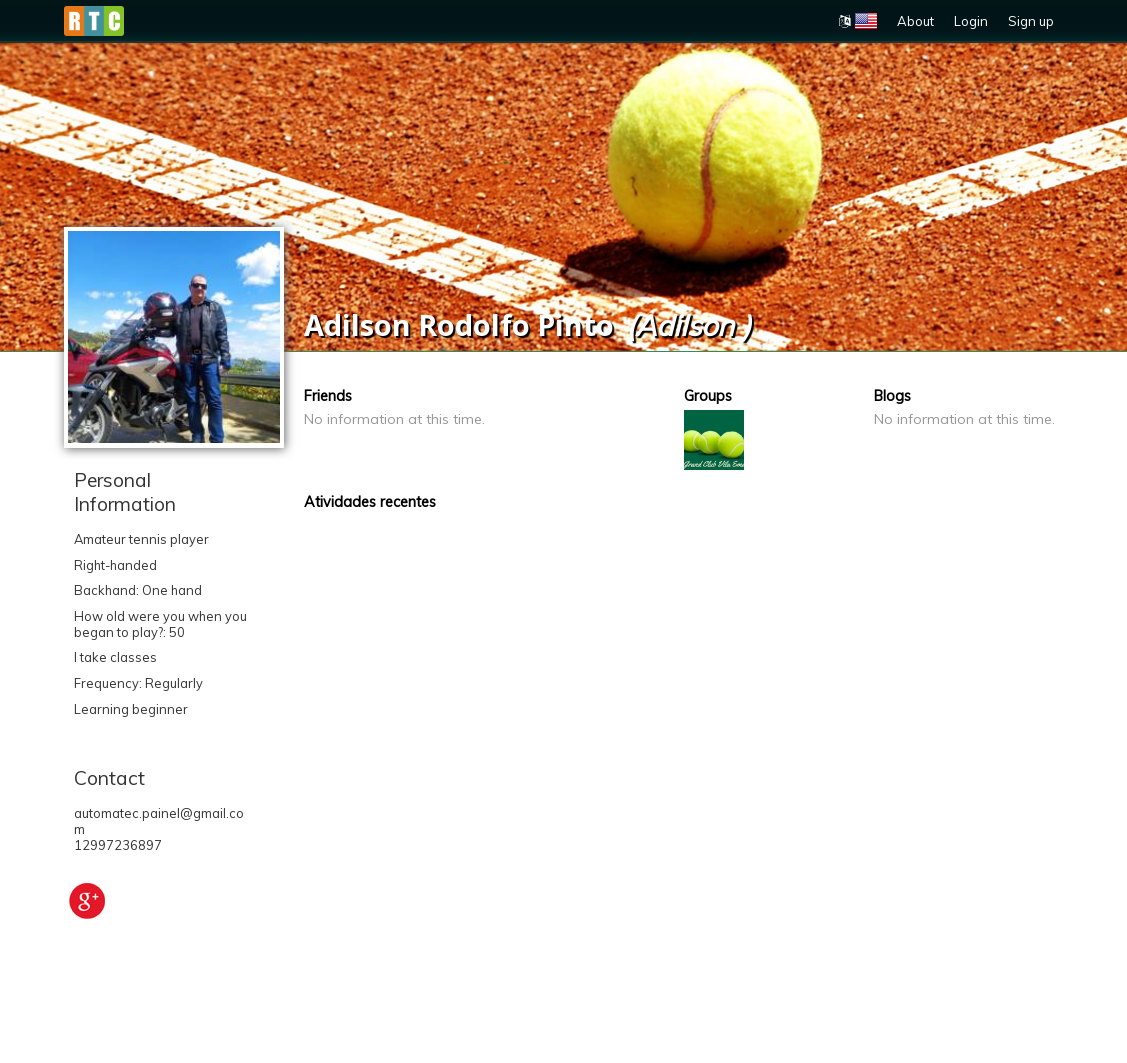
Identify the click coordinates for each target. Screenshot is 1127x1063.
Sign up (1031, 21)
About (915, 21)
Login (971, 21)
